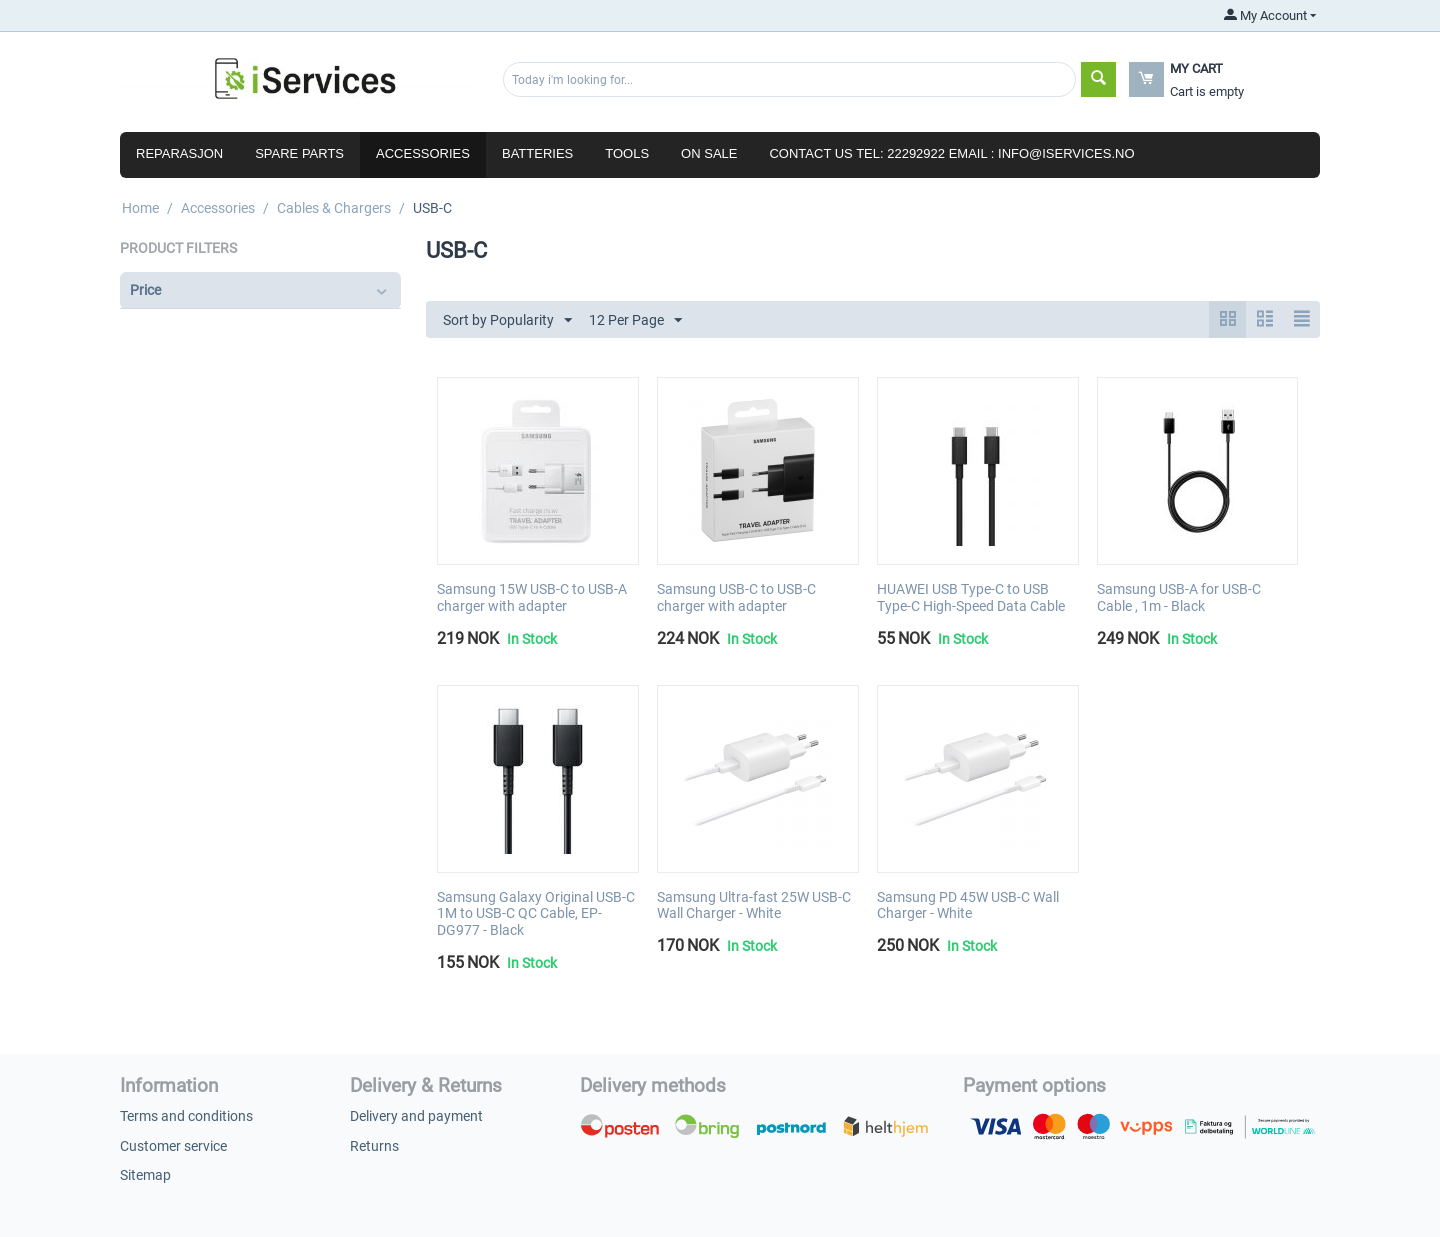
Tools (627, 153)
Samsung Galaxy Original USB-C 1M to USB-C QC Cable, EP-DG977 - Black (536, 914)
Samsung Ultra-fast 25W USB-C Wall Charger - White (754, 905)
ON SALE (709, 153)
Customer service (173, 1146)
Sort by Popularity (507, 321)
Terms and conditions (186, 1116)
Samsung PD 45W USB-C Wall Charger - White (968, 905)
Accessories (423, 153)
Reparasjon (179, 153)
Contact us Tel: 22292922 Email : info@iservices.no (951, 153)
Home (140, 208)
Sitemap (145, 1175)
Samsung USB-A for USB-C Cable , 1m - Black (1179, 597)
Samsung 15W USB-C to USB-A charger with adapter (532, 597)
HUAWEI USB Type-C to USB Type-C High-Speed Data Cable (971, 597)
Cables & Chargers (334, 208)
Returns (374, 1146)
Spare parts (299, 153)
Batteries (537, 153)
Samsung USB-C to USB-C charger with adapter (736, 597)
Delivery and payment (416, 1116)
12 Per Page (635, 321)
